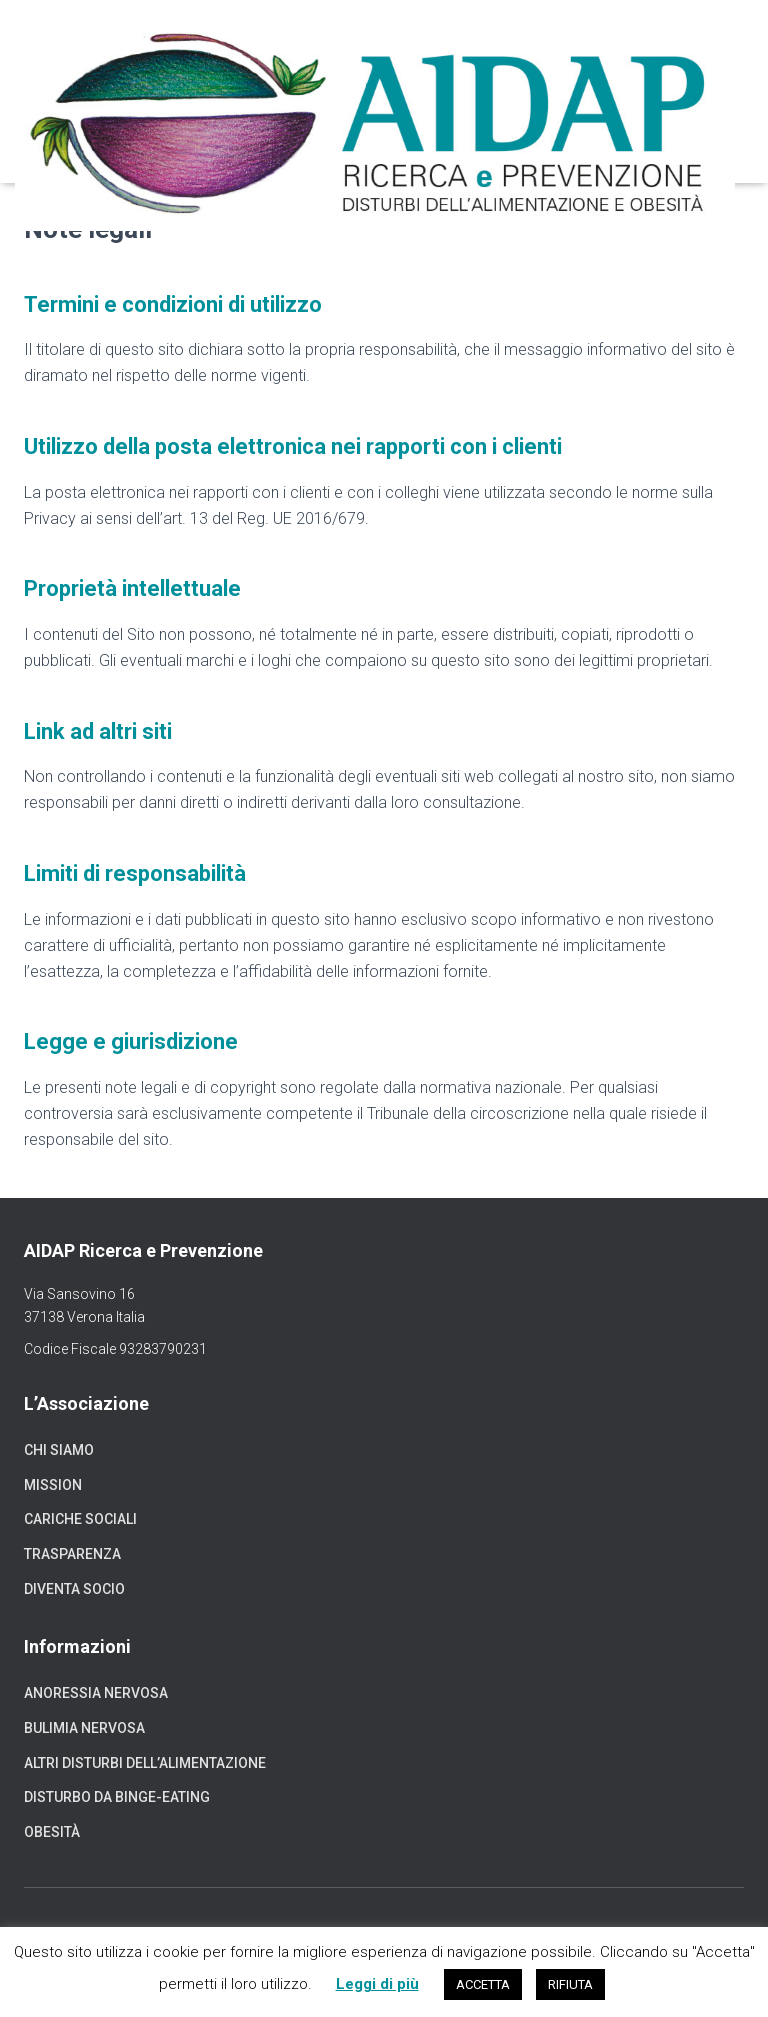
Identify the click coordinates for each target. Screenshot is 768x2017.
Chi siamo (59, 1450)
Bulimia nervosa (84, 1728)
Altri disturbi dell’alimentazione (145, 1763)
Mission (53, 1485)
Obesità (52, 1832)
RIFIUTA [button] (570, 1984)
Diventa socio (74, 1589)
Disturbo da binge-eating (117, 1797)
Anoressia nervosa (96, 1693)
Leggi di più (377, 1984)
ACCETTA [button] (483, 1984)
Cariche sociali (80, 1519)
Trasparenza (72, 1554)
